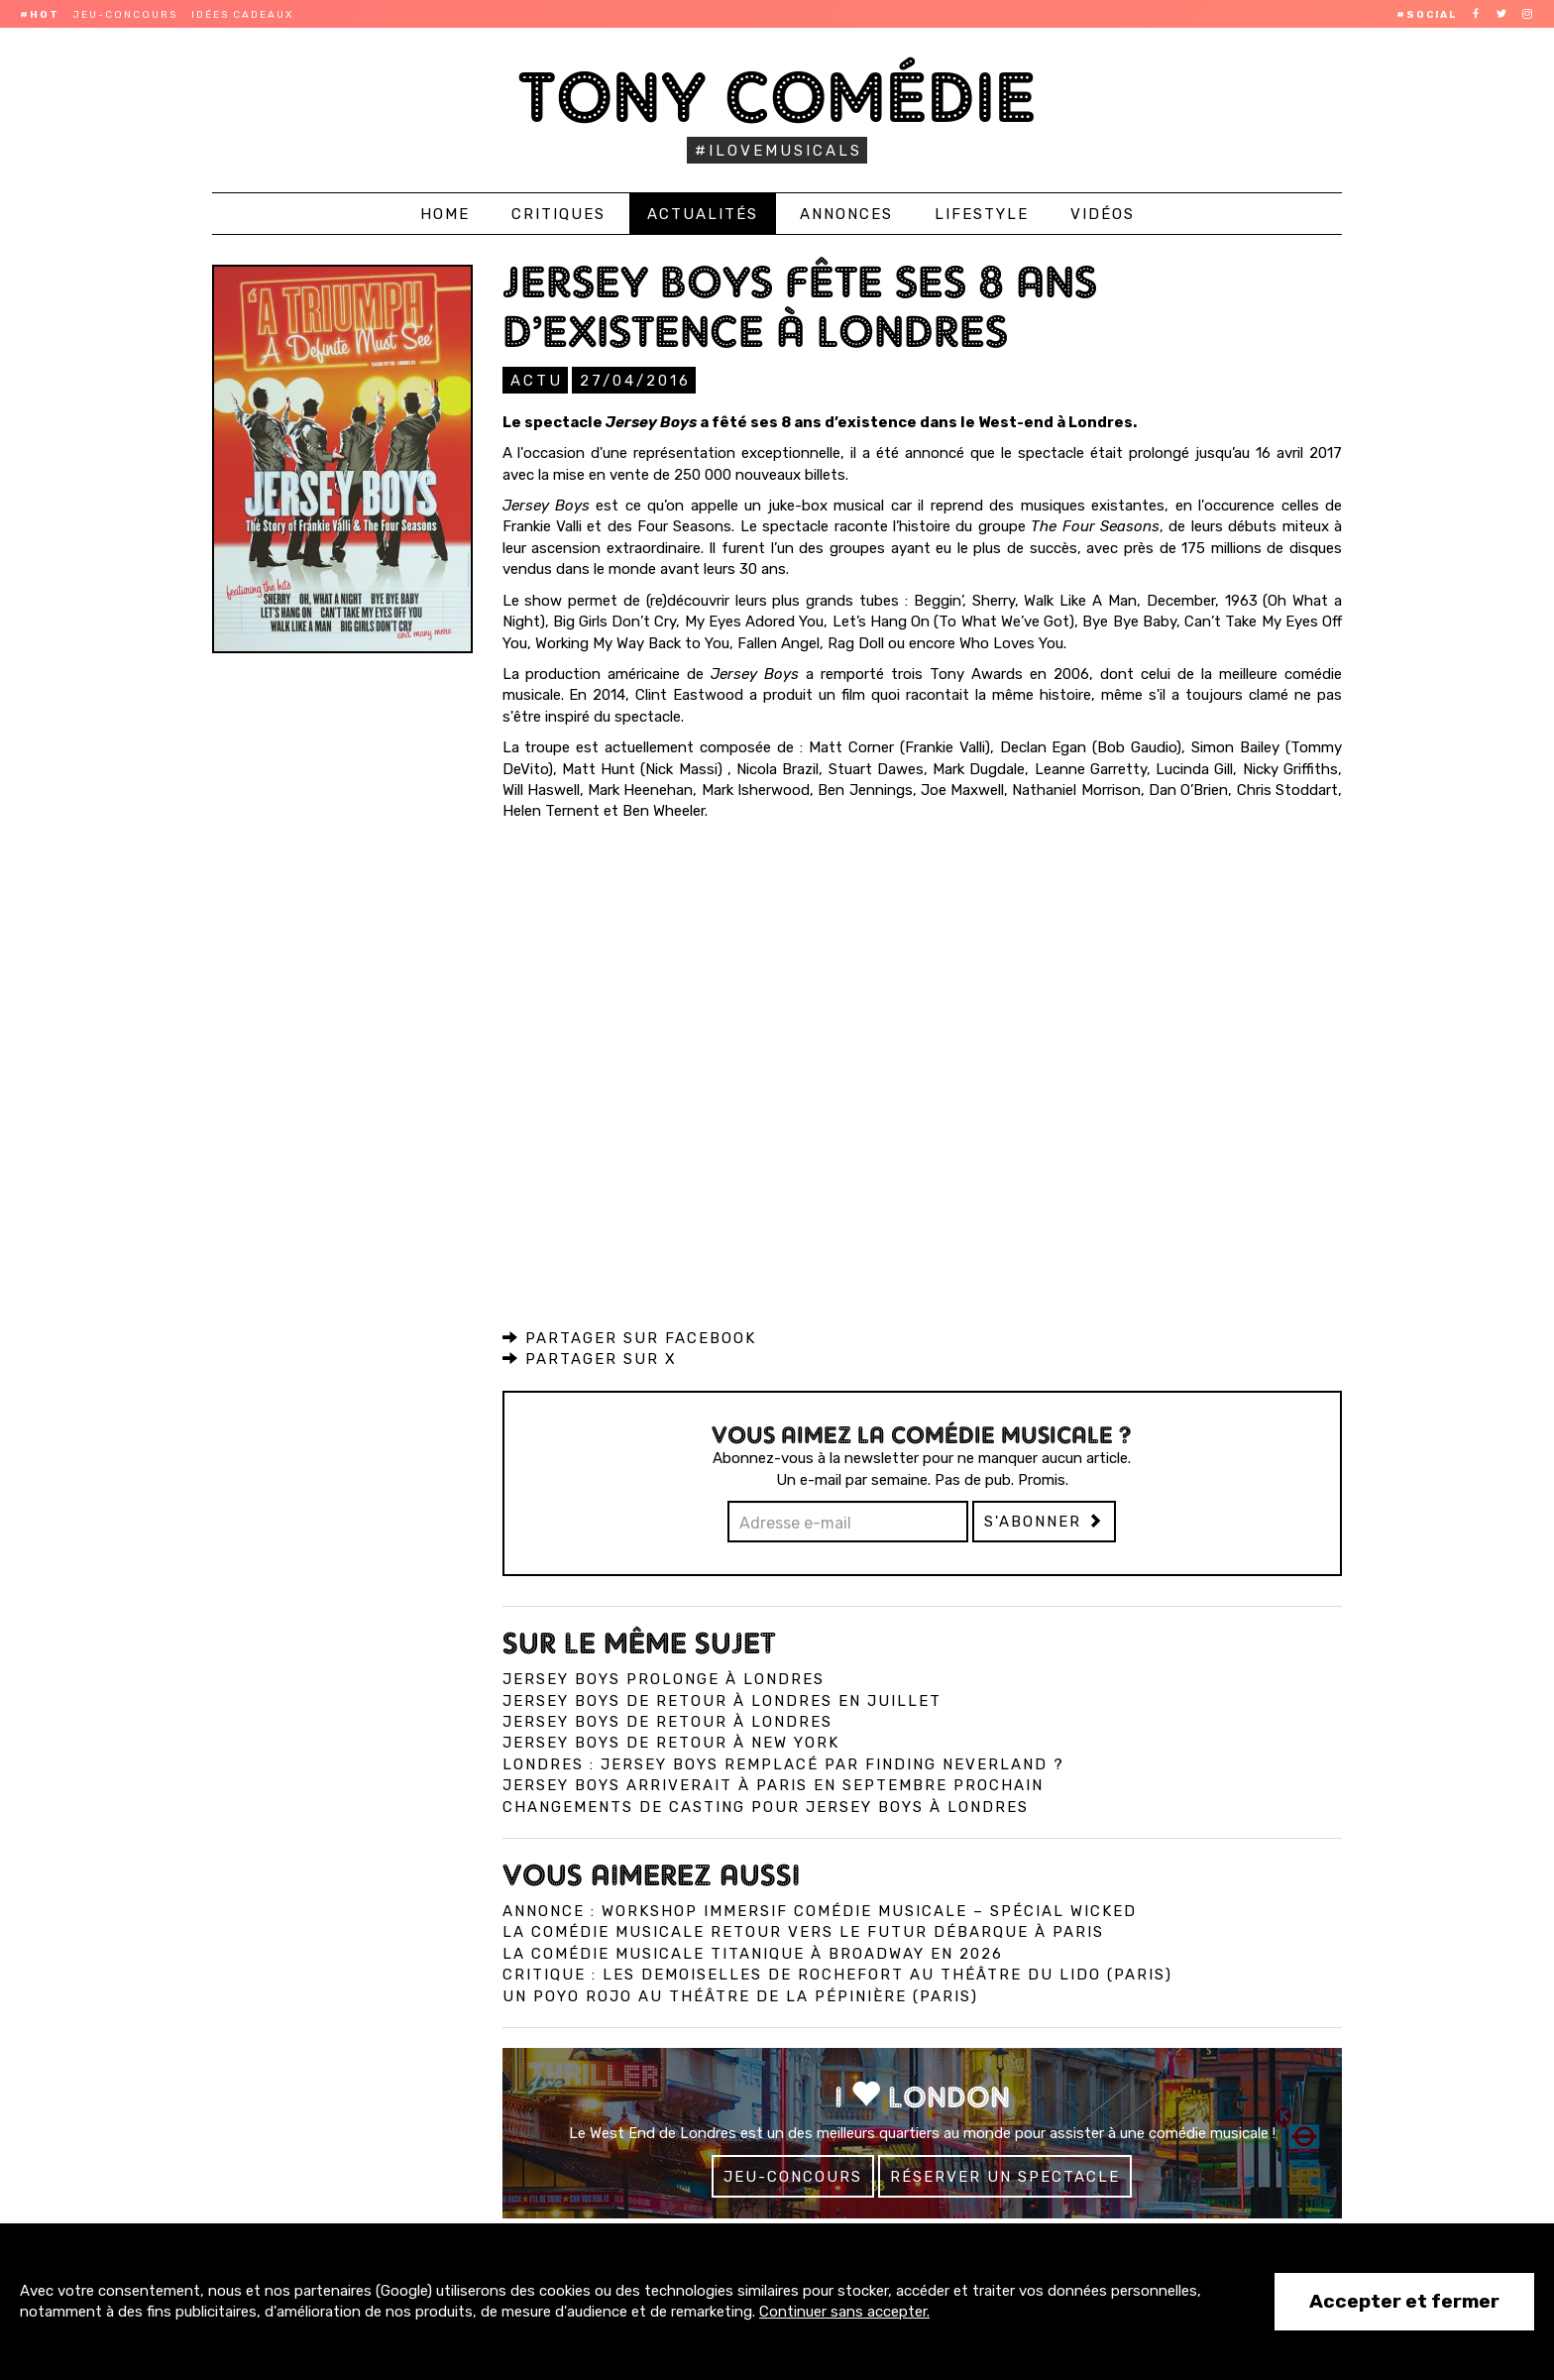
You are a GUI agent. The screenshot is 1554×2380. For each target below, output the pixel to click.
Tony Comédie (777, 97)
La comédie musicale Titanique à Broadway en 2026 (752, 1953)
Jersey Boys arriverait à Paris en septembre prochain (773, 1784)
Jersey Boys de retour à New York (670, 1742)
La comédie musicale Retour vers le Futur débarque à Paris (803, 1931)
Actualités (702, 214)
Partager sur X (589, 1358)
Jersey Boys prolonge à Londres (663, 1678)
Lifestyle (982, 214)
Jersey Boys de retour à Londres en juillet (722, 1700)
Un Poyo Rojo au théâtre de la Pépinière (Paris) (740, 1995)
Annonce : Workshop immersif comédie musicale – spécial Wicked (819, 1910)
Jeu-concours (125, 15)
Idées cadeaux (242, 15)
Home (445, 214)
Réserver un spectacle (1005, 2176)
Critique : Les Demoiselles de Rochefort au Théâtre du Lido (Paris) (837, 1974)
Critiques (558, 214)
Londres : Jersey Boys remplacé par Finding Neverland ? (783, 1763)
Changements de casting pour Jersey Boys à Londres (765, 1806)
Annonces (846, 214)
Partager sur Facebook (629, 1337)
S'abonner (1044, 1521)
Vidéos (1102, 214)
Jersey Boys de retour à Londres (667, 1721)
